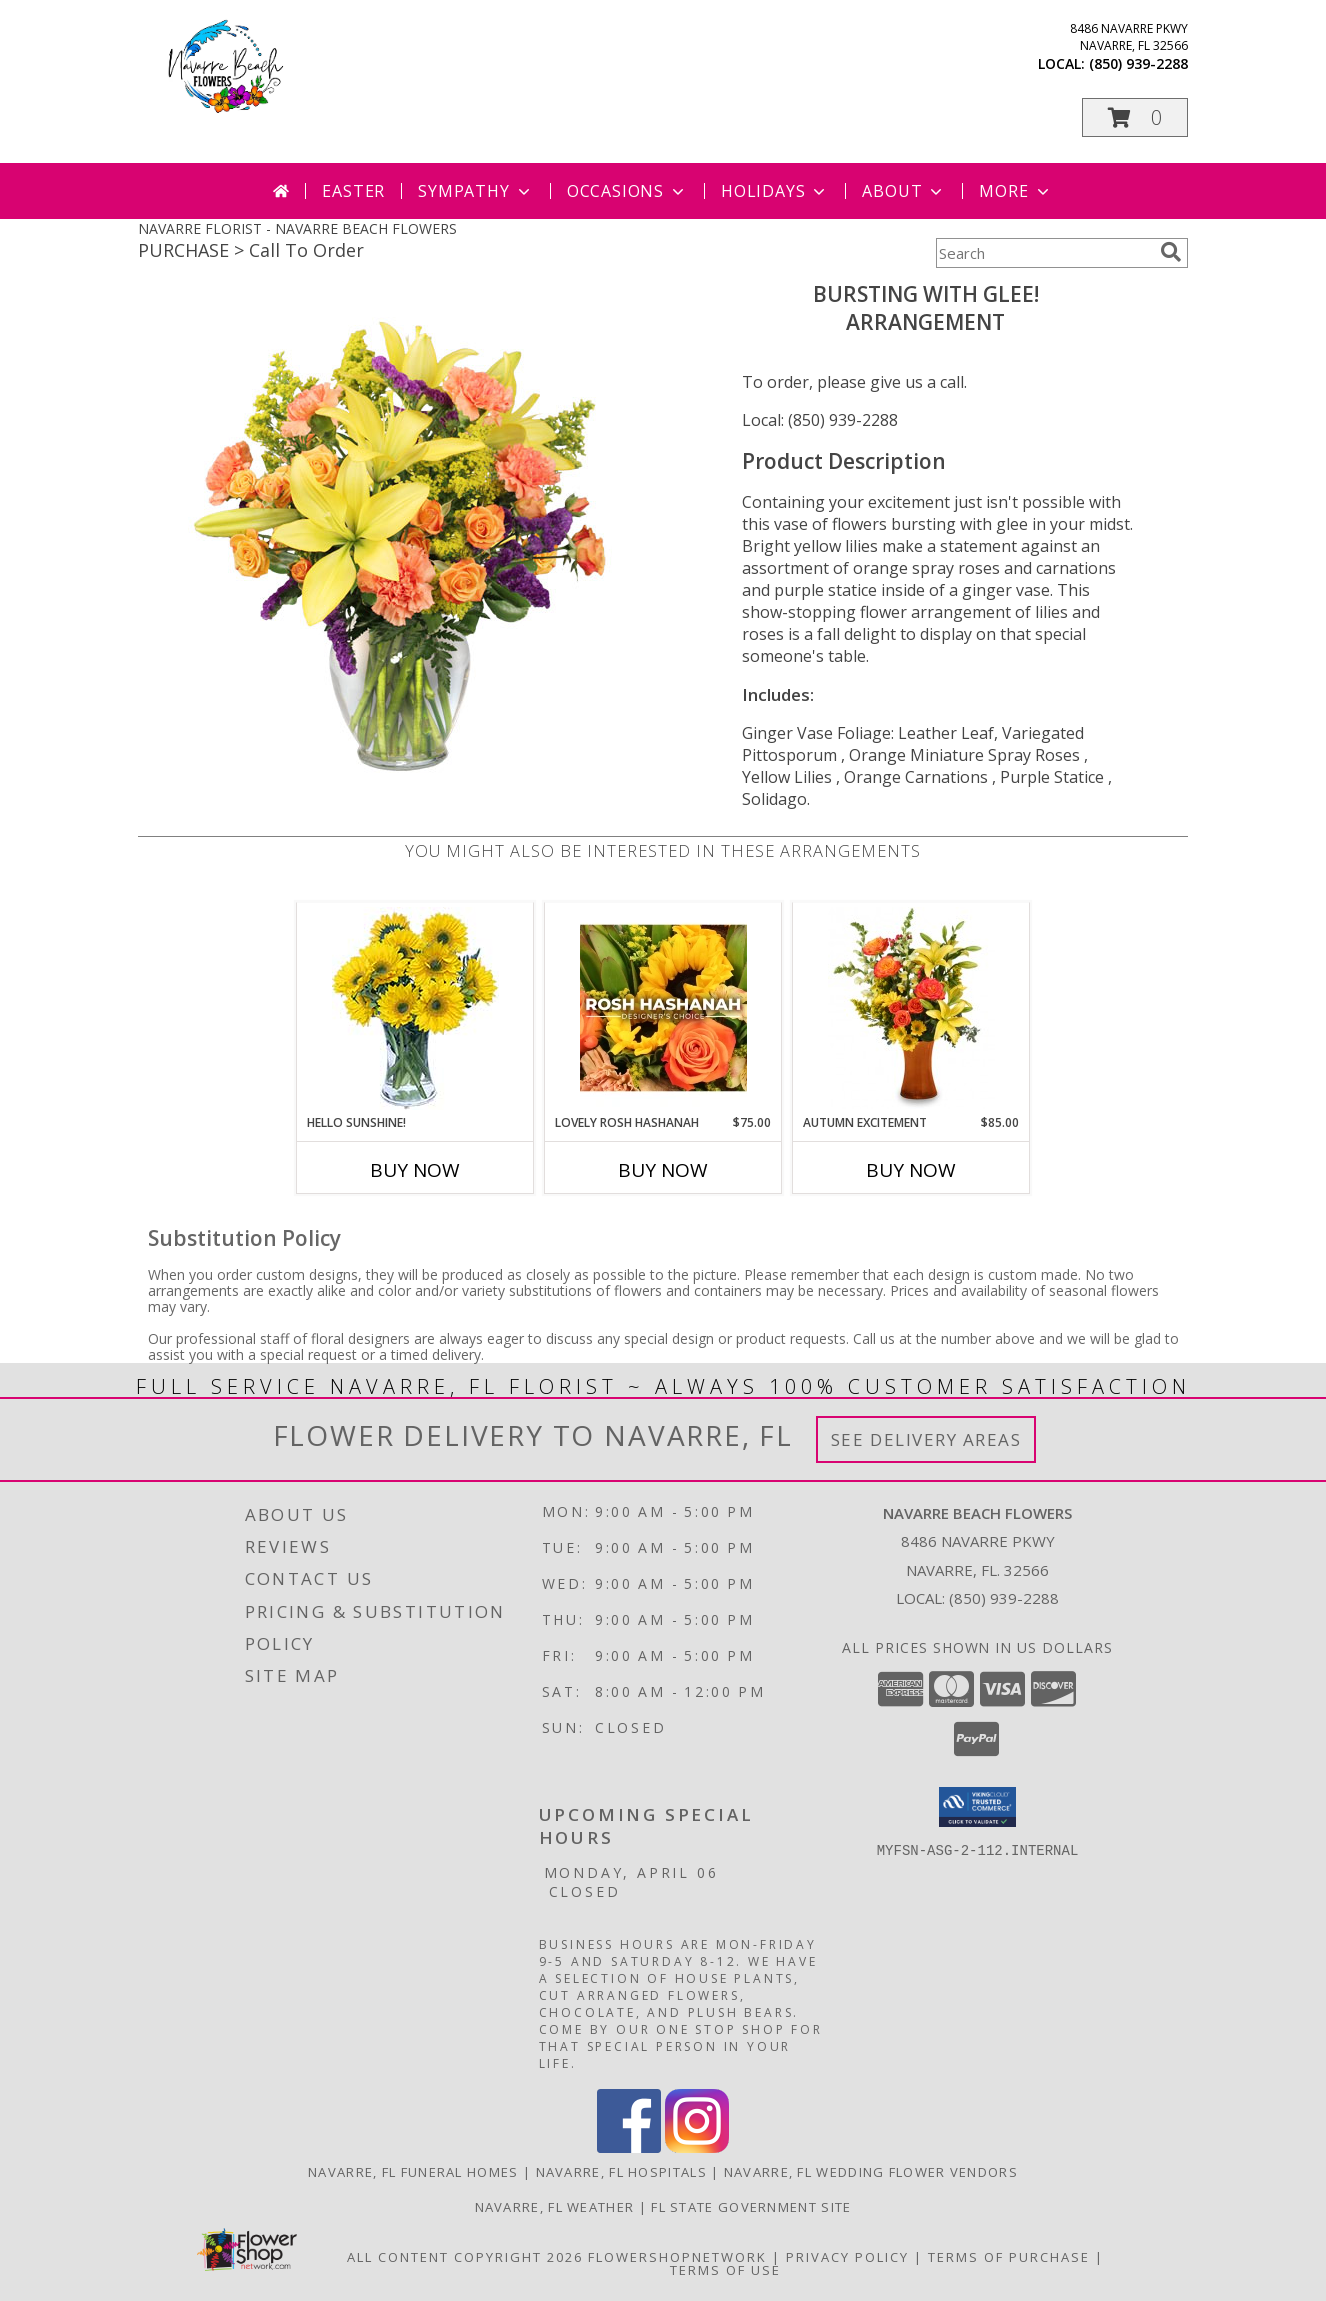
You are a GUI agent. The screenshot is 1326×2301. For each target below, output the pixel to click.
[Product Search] (1044, 253)
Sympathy (475, 191)
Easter (353, 191)
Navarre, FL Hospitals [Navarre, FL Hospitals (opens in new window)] (621, 2172)
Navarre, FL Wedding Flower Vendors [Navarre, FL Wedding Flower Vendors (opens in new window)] (871, 2172)
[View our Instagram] (697, 2147)
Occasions (627, 191)
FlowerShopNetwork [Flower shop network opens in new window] (677, 2257)
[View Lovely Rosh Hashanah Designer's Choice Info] (663, 1008)
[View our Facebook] (629, 2147)
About (904, 191)
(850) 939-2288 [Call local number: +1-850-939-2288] (1138, 63)
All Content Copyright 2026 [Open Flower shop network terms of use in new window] (465, 2257)
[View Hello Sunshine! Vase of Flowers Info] (415, 1008)
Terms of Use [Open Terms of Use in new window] (725, 2270)
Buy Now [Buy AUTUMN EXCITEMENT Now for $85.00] (911, 1170)
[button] (1135, 117)
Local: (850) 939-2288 (820, 420)
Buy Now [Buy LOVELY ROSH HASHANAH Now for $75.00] (663, 1170)
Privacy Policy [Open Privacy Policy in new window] (847, 2257)
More (1015, 191)
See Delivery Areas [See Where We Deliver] (926, 1439)
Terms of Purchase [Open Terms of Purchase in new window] (1009, 2257)
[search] (1171, 252)
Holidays (775, 191)
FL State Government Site (751, 2207)
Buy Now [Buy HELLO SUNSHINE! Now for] (415, 1170)
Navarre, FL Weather (555, 2207)
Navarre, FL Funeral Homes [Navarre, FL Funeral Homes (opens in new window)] (413, 2172)
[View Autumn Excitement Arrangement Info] (911, 1008)
